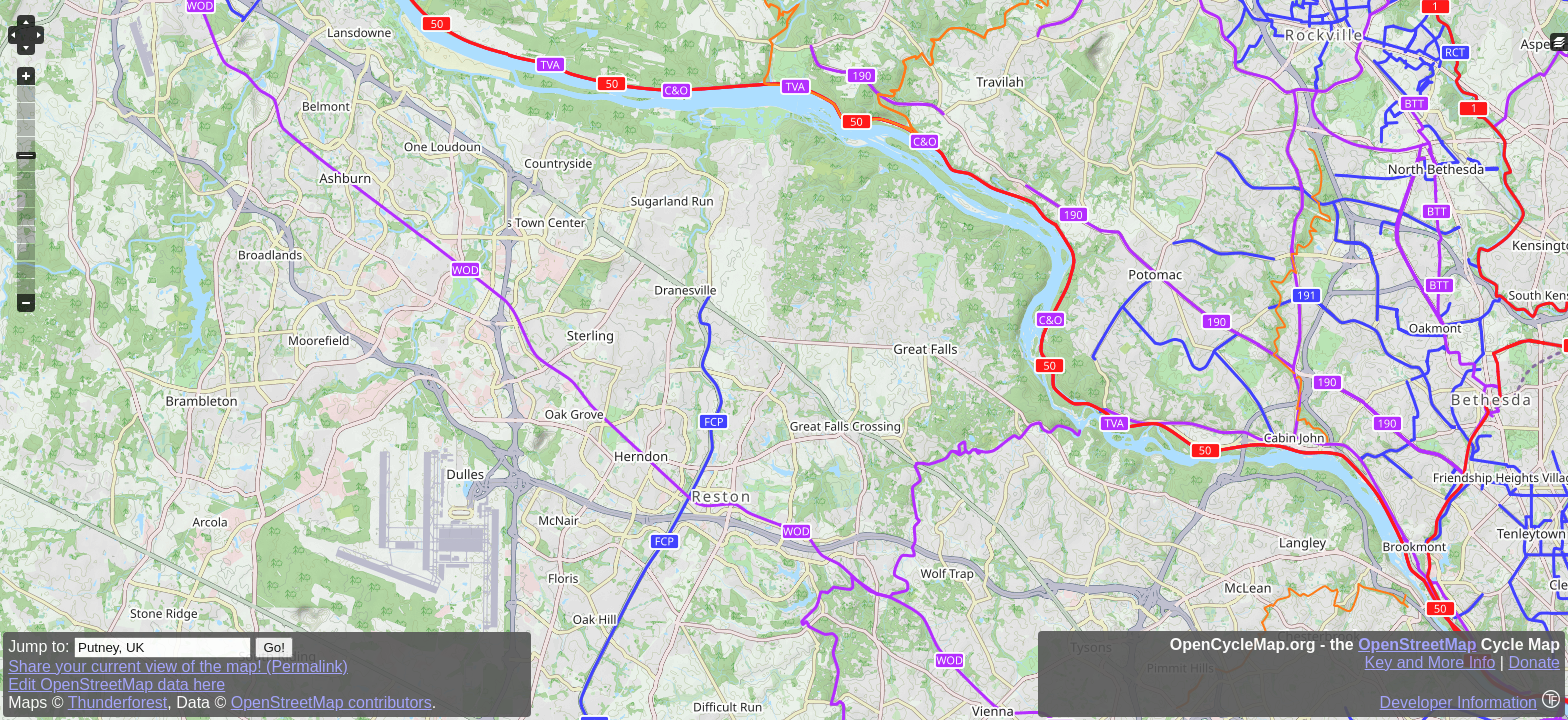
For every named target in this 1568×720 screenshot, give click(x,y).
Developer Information (1458, 702)
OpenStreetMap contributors (331, 702)
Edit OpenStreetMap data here (116, 684)
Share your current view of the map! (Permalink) (178, 666)
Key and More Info (1430, 662)
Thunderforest (118, 702)
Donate (1534, 662)
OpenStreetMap (1417, 644)
